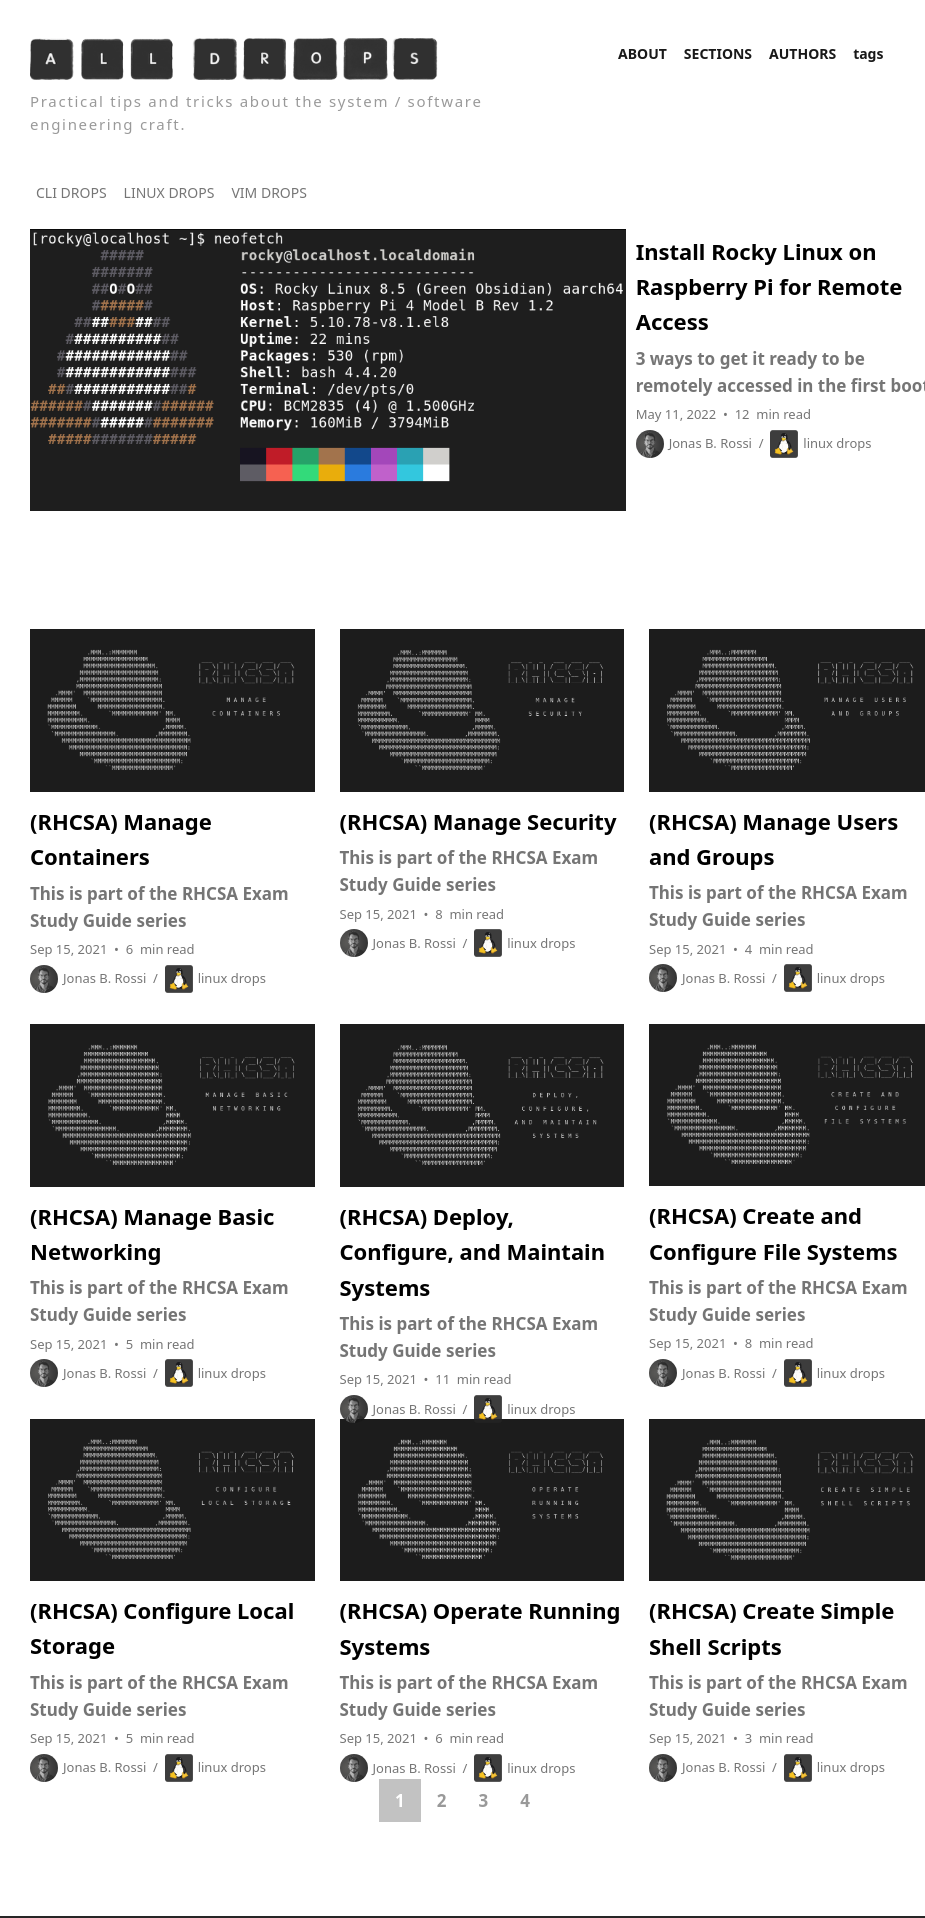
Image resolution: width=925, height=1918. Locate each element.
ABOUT (642, 53)
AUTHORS (802, 53)
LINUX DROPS (169, 192)
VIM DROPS (269, 192)
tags (868, 53)
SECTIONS (718, 53)
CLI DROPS (71, 192)
